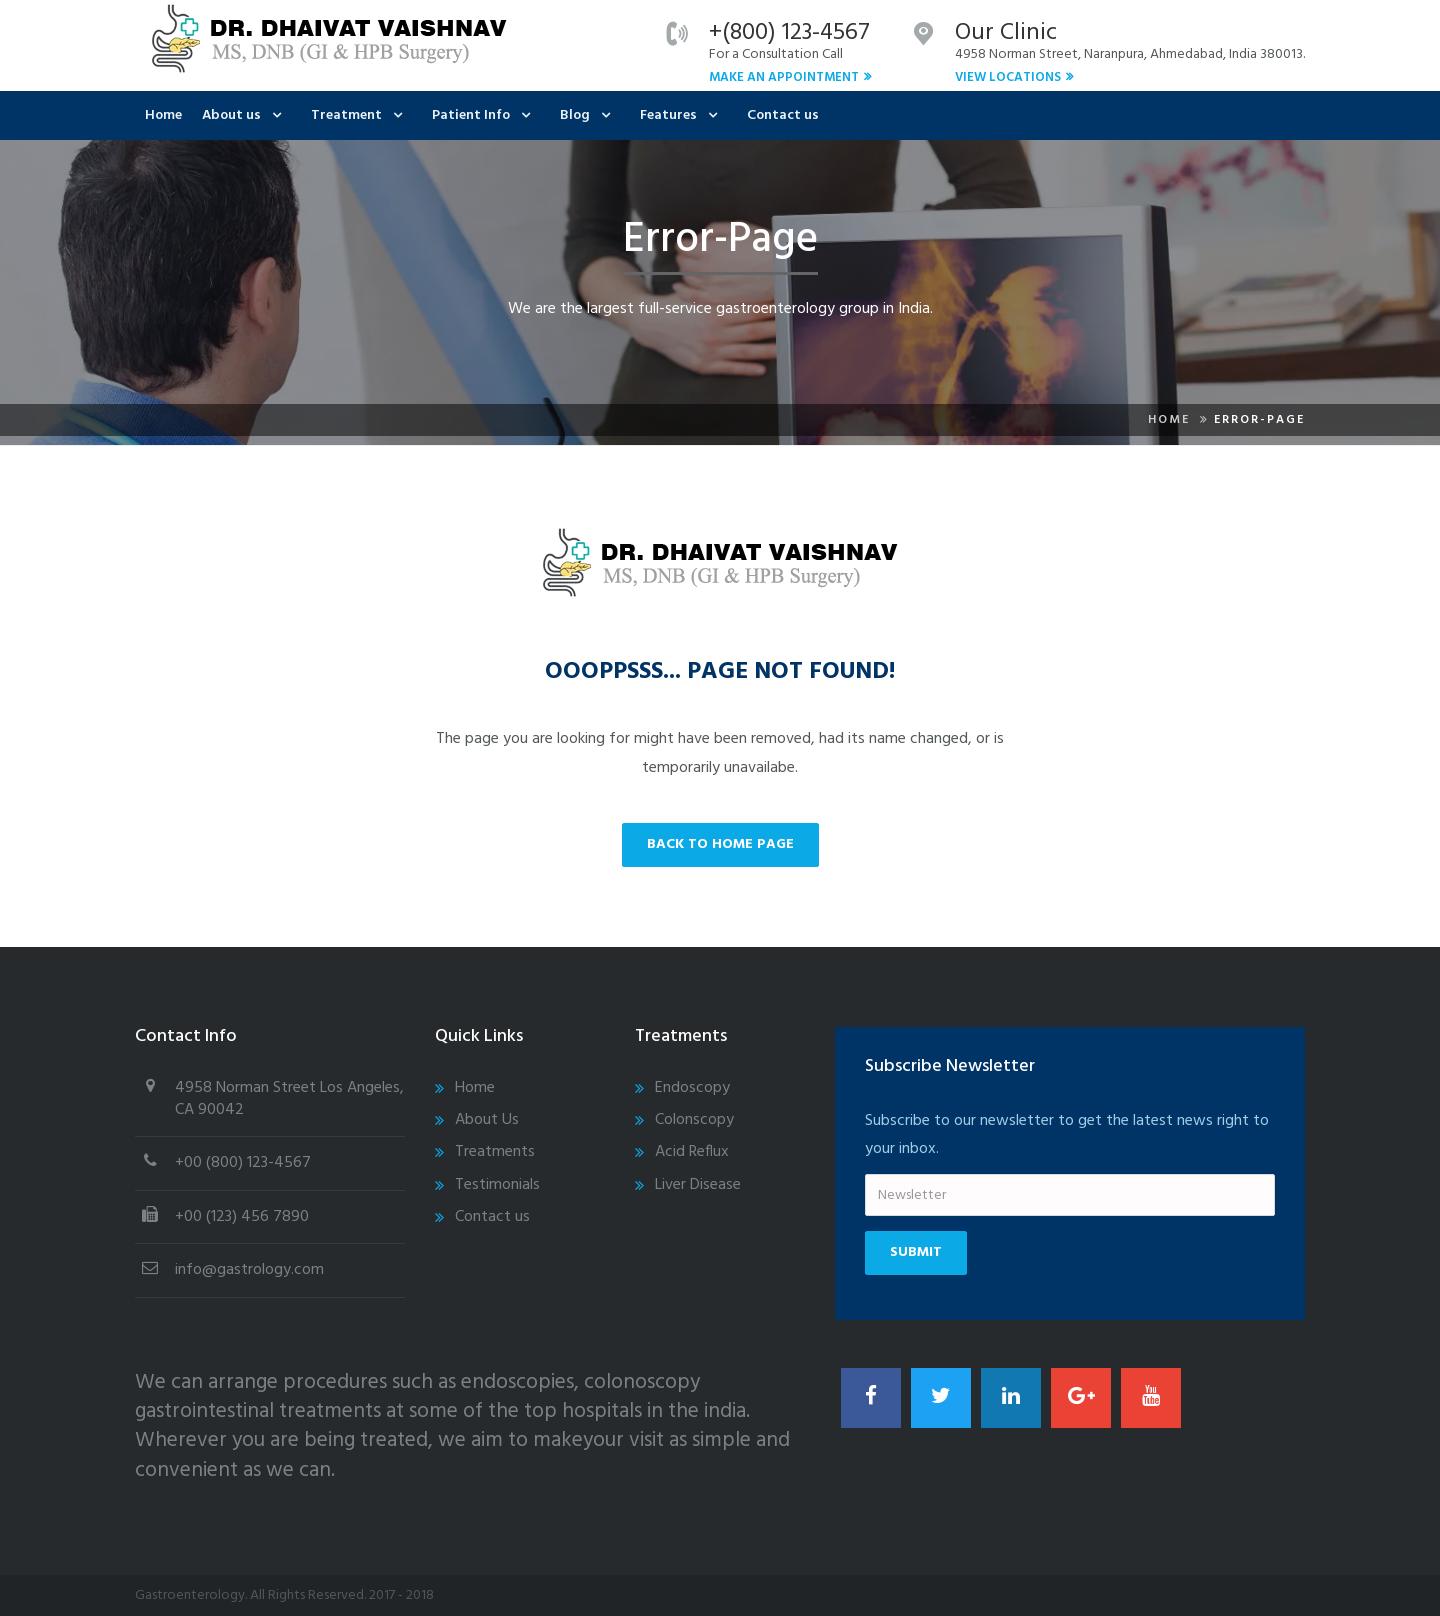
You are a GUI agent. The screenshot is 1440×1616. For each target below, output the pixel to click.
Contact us (783, 115)
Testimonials (497, 1185)
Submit (916, 1252)
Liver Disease (698, 1185)
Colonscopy (694, 1120)
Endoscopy (692, 1088)
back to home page (720, 844)
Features (668, 115)
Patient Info (471, 115)
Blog (575, 115)
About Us (487, 1120)
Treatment (346, 115)
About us (231, 115)
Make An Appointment (784, 77)
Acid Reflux (692, 1152)
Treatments (495, 1152)
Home (163, 115)
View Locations (1008, 77)
